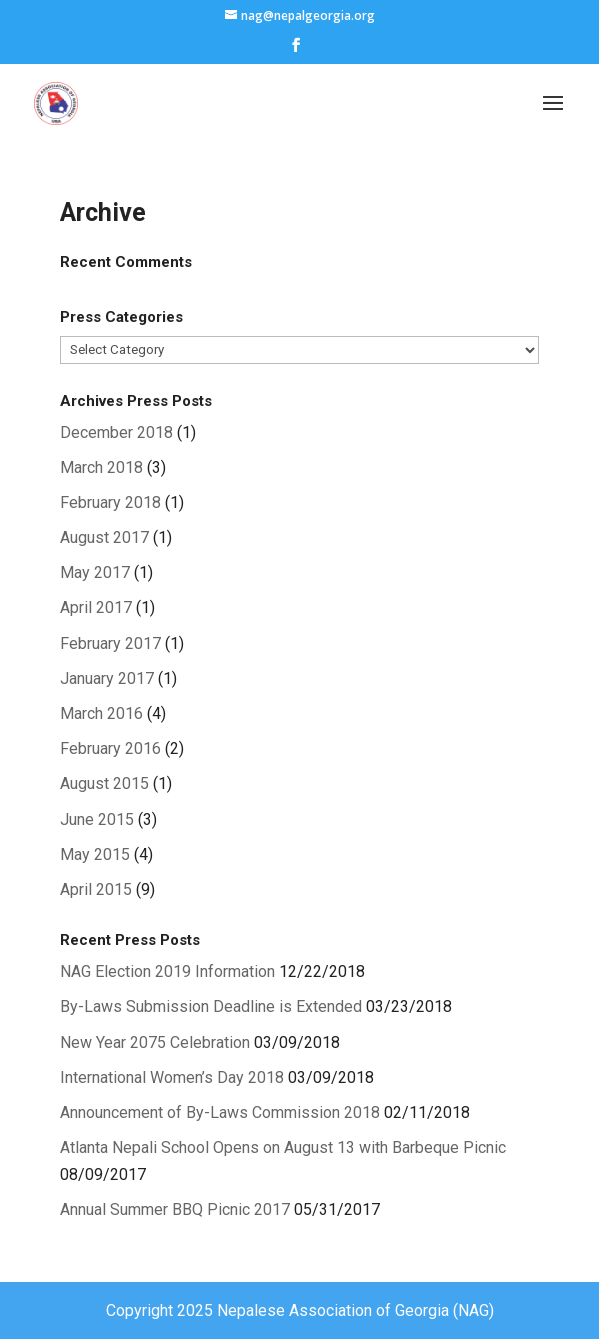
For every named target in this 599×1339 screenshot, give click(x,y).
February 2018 (110, 502)
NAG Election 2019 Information (167, 971)
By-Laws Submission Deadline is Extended (211, 1006)
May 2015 (95, 854)
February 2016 (110, 748)
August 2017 (104, 537)
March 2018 (101, 467)
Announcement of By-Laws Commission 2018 (220, 1112)
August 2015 (104, 783)
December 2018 (116, 432)
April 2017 (96, 607)
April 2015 (96, 889)
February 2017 (110, 643)
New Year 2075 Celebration (155, 1042)
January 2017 (107, 678)
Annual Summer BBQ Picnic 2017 (175, 1209)
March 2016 (101, 713)
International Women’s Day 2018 (172, 1077)
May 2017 (95, 572)
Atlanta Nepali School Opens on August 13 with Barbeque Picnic (283, 1147)
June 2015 (97, 819)
